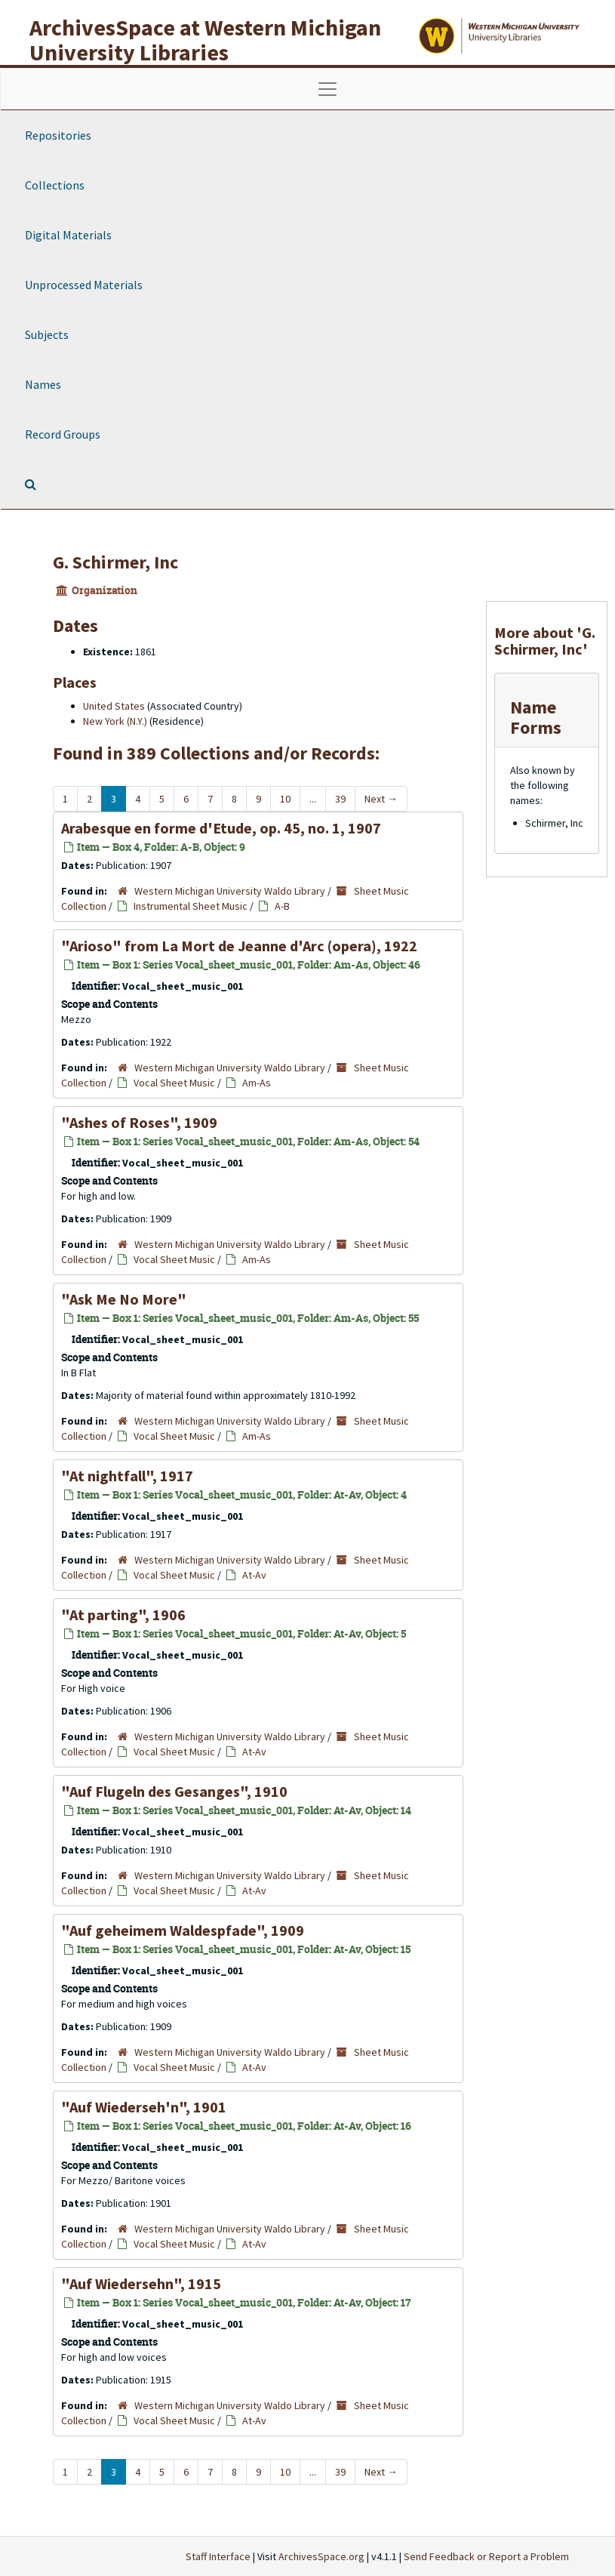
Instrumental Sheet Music (191, 906)
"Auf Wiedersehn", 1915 (141, 2283)
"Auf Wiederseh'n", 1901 (143, 2106)
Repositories (58, 135)
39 (340, 799)
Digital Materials (68, 234)
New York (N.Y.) (115, 721)
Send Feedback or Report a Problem (486, 2556)
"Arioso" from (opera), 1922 (239, 945)
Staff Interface (218, 2556)
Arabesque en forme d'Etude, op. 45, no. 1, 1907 (221, 827)
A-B (282, 906)
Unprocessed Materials (84, 284)
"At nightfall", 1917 (127, 1475)
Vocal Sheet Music (174, 1082)
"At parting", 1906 (123, 1614)
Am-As (256, 1082)
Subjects (47, 334)
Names (43, 384)
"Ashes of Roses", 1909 (139, 1122)
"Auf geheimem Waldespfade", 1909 (182, 1930)
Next (381, 799)
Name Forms (535, 716)
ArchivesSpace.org (321, 2556)
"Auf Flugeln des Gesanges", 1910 (174, 1791)
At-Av (254, 1575)
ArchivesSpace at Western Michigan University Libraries (205, 39)
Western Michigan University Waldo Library (229, 891)
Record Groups (62, 434)
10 (285, 799)
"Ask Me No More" (123, 1299)
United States (114, 706)
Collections (55, 185)
